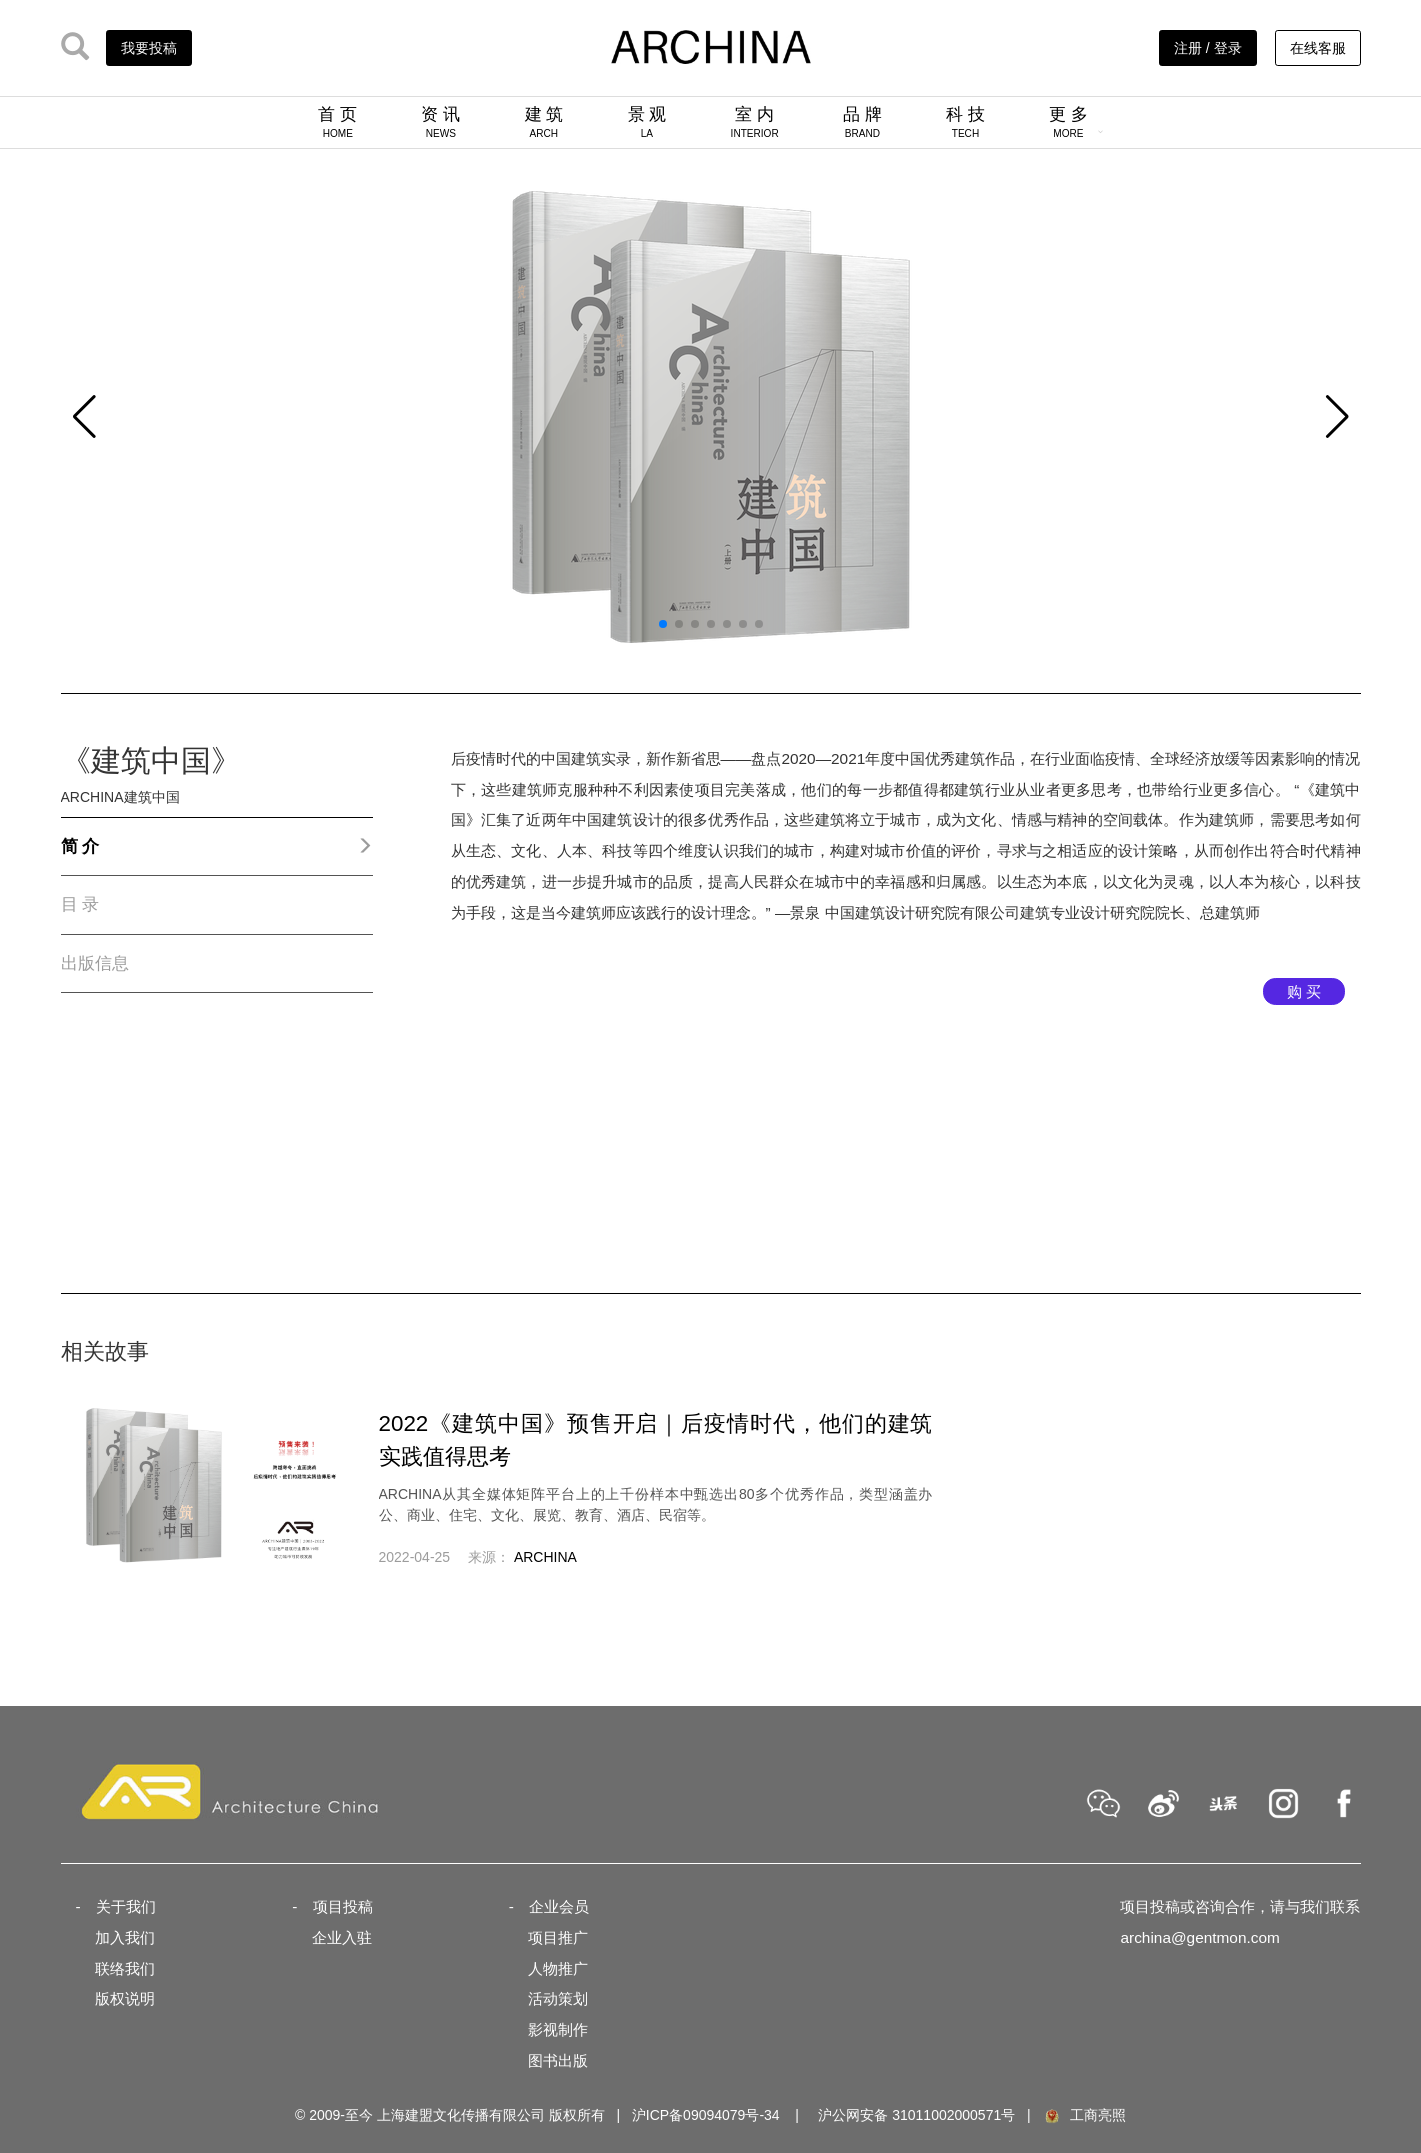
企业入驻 (342, 1937)
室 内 (755, 122)
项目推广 (558, 1937)
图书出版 (558, 2060)
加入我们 (125, 1937)
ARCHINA (545, 1557)
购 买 (1304, 991)
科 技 (965, 122)
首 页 (337, 122)
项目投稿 (343, 1906)
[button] (84, 417)
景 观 (647, 122)
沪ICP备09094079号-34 (706, 2115)
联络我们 (125, 1968)
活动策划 (558, 1998)
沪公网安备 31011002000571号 (916, 2115)
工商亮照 (1084, 2115)
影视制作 (558, 2029)
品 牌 (862, 122)
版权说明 (125, 1998)
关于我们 (126, 1906)
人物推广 (558, 1968)
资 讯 (440, 122)
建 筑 (544, 122)
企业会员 (559, 1906)
